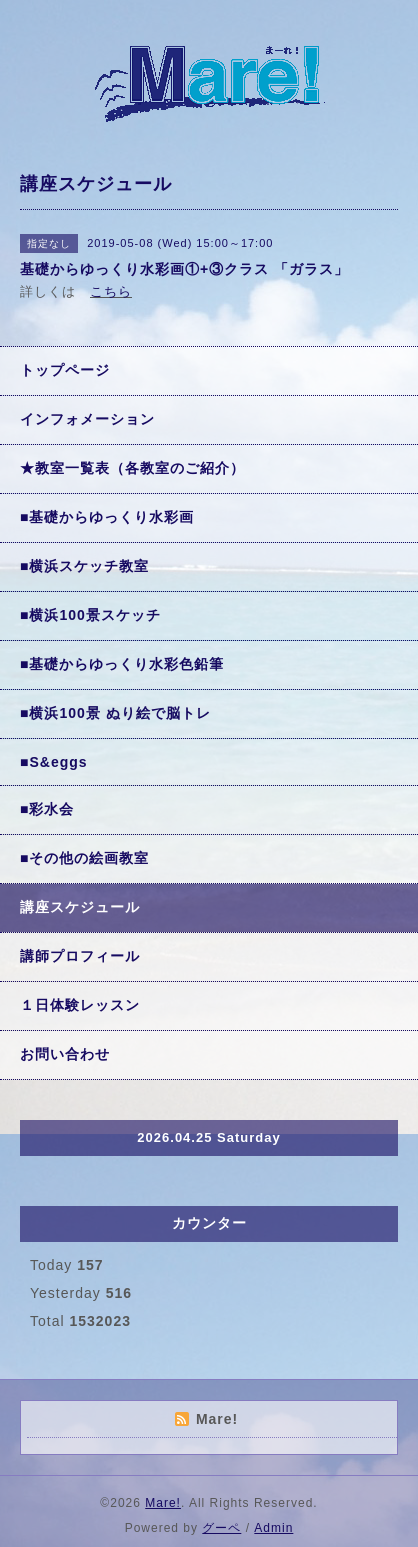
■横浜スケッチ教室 (84, 566)
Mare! (163, 1503)
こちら (111, 291)
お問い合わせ (65, 1054)
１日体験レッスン (80, 1005)
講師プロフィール (80, 956)
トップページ (65, 370)
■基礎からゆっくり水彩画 (107, 517)
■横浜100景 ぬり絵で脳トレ (115, 713)
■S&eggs (54, 762)
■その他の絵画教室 (84, 858)
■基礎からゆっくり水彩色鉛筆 (122, 664)
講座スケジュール (80, 907)
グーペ (221, 1528)
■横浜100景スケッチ (90, 615)
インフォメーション (87, 419)
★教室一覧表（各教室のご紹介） (132, 468)
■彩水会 (47, 809)
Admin (273, 1528)
